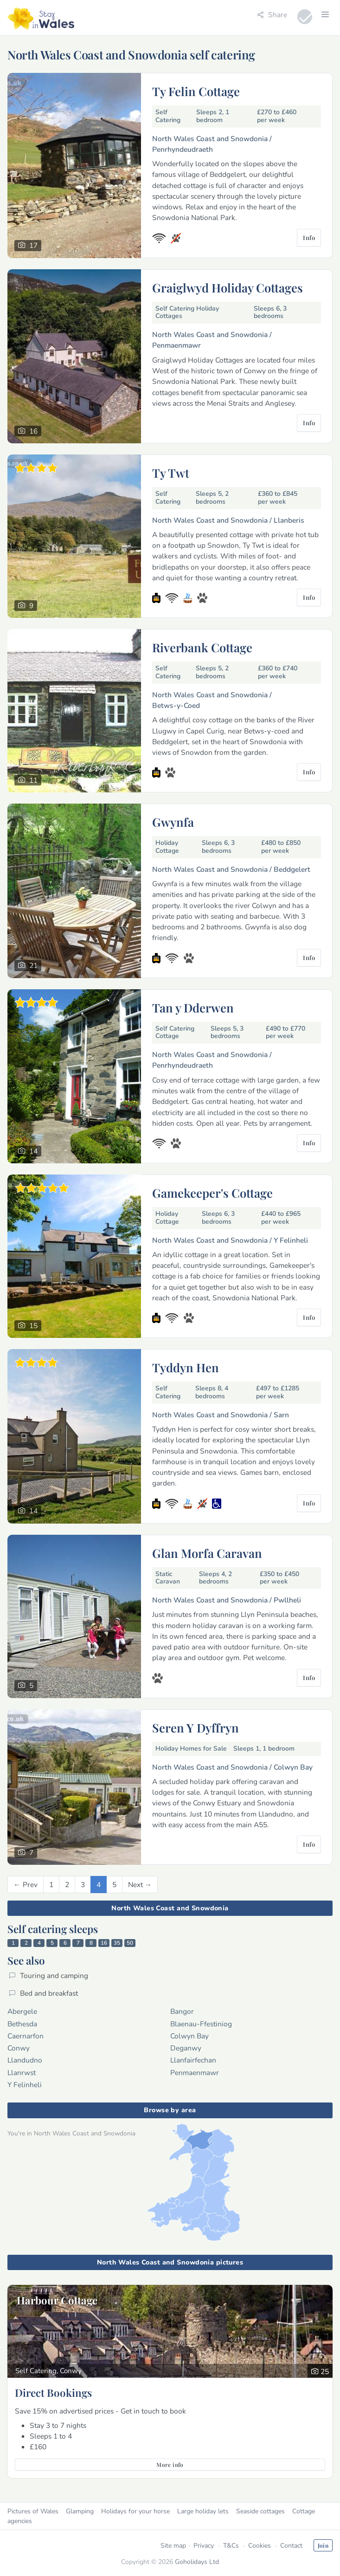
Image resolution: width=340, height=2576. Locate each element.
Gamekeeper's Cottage (212, 1192)
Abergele (22, 2011)
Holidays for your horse (135, 2511)
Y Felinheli (24, 2084)
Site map (173, 2545)
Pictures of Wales (32, 2511)
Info (309, 237)
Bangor (182, 2011)
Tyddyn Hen (185, 1367)
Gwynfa (173, 822)
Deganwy (185, 2048)
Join (323, 2545)
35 (117, 1943)
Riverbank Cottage (202, 647)
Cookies (259, 2545)
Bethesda (22, 2024)
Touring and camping (48, 1975)
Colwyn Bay (189, 2036)
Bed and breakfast (43, 1993)
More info (169, 2464)
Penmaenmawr (194, 2072)
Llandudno (24, 2060)
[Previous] (25, 1884)
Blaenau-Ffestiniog (201, 2024)
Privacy (203, 2545)
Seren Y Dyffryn (195, 1727)
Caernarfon (25, 2036)
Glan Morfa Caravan (207, 1553)
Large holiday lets (203, 2511)
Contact (291, 2545)
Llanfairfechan (193, 2060)
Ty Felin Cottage (196, 91)
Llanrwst (21, 2072)
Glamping (80, 2511)
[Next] (140, 1884)
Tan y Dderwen (193, 1007)
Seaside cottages (260, 2511)
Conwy (18, 2048)
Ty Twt (170, 472)
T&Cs (231, 2545)
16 (104, 1943)
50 (130, 1943)
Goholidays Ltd (197, 2561)
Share (272, 14)
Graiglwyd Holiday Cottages (227, 287)
